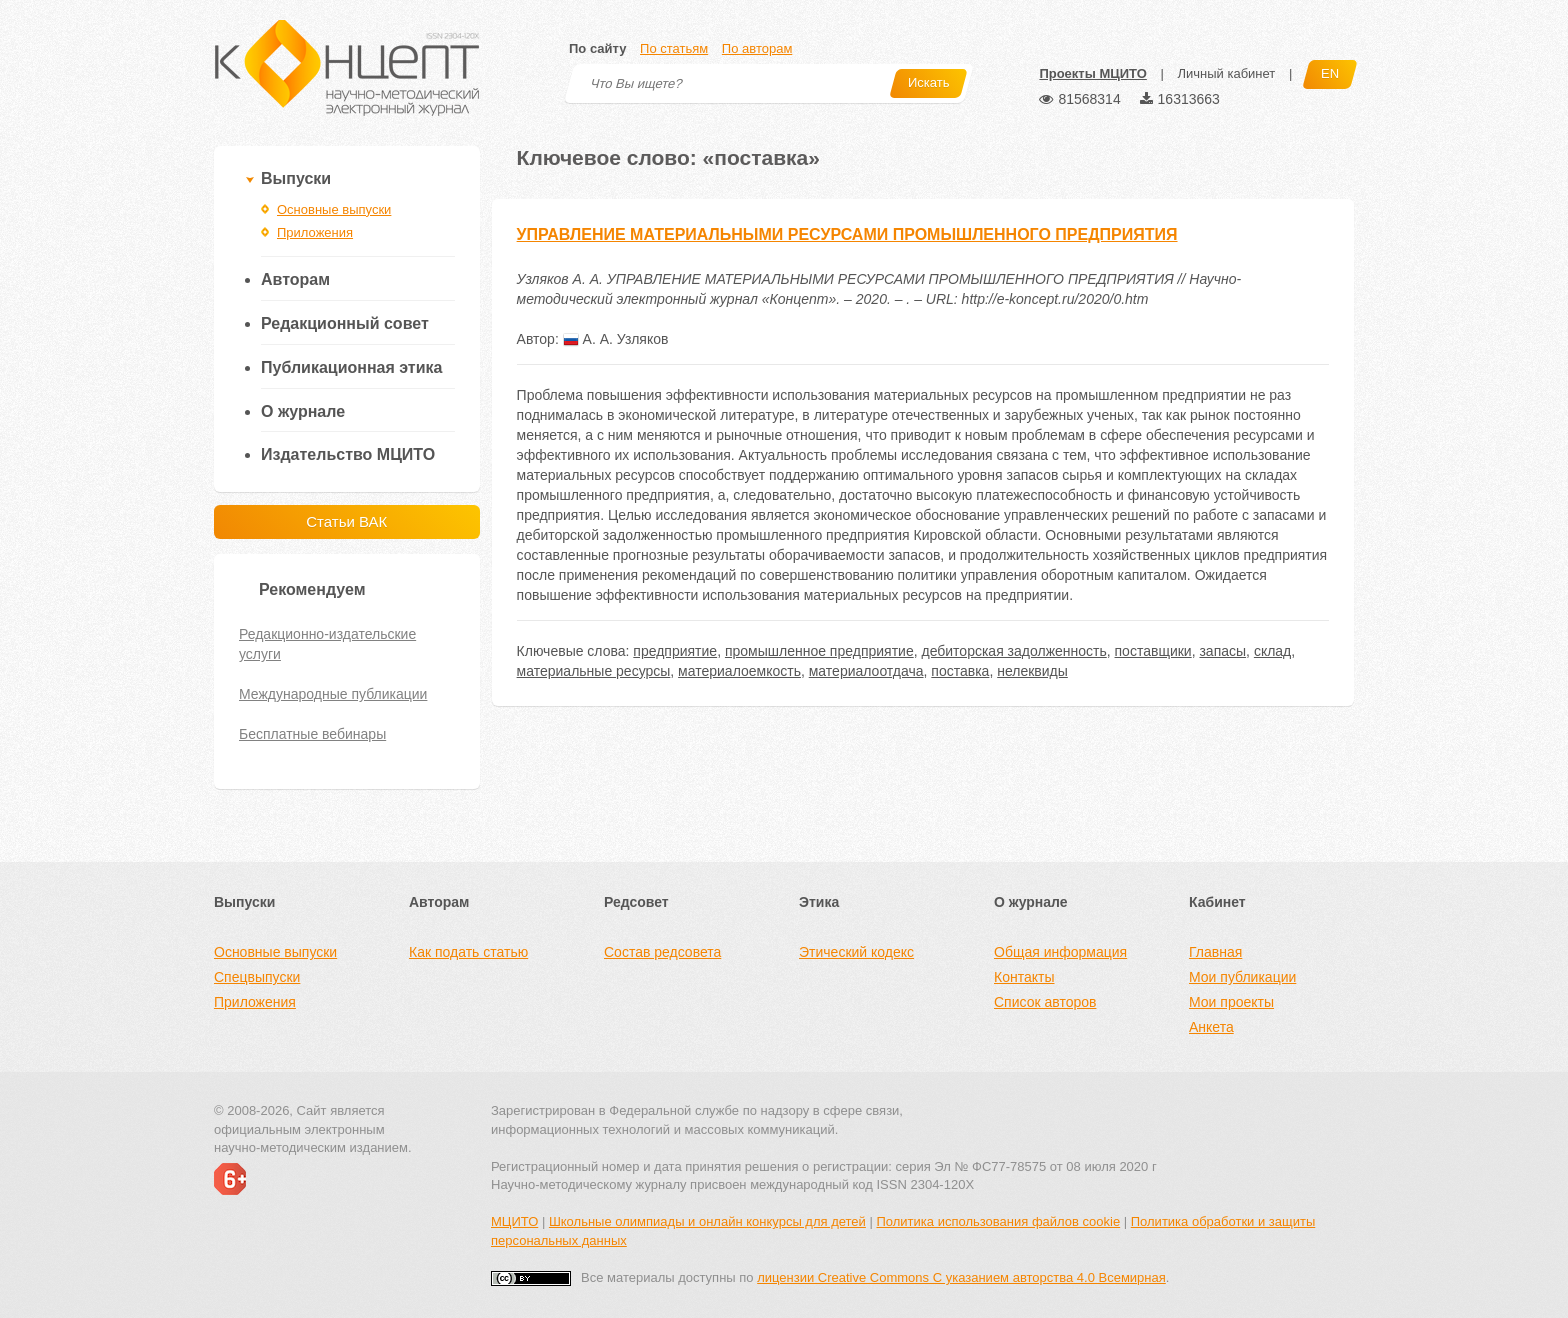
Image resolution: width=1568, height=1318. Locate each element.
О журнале (303, 411)
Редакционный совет (345, 323)
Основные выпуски (334, 209)
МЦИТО (514, 1221)
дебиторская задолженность (1013, 651)
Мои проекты (1231, 1002)
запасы (1222, 651)
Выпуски (296, 178)
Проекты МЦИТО (1092, 73)
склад (1272, 651)
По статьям (674, 48)
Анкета (1211, 1027)
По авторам (757, 48)
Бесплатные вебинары (312, 734)
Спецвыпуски (257, 977)
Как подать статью (468, 952)
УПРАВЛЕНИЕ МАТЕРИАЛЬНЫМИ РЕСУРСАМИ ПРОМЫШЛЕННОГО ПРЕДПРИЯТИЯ (847, 234)
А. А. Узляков (616, 339)
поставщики (1153, 651)
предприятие (675, 651)
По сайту (597, 48)
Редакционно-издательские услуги (327, 644)
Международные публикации (333, 694)
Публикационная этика (351, 367)
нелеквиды (1032, 671)
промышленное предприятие (819, 651)
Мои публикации (1242, 977)
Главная (1215, 952)
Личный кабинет (1226, 73)
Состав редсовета (662, 952)
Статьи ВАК (346, 521)
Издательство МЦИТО (348, 454)
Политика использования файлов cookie (998, 1221)
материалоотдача (866, 671)
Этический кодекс (856, 952)
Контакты (1024, 977)
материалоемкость (739, 671)
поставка (960, 671)
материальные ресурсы (594, 671)
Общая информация (1060, 952)
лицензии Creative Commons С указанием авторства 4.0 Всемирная (961, 1277)
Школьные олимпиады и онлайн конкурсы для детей (707, 1221)
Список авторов (1045, 1002)
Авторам (295, 279)
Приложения (315, 232)
